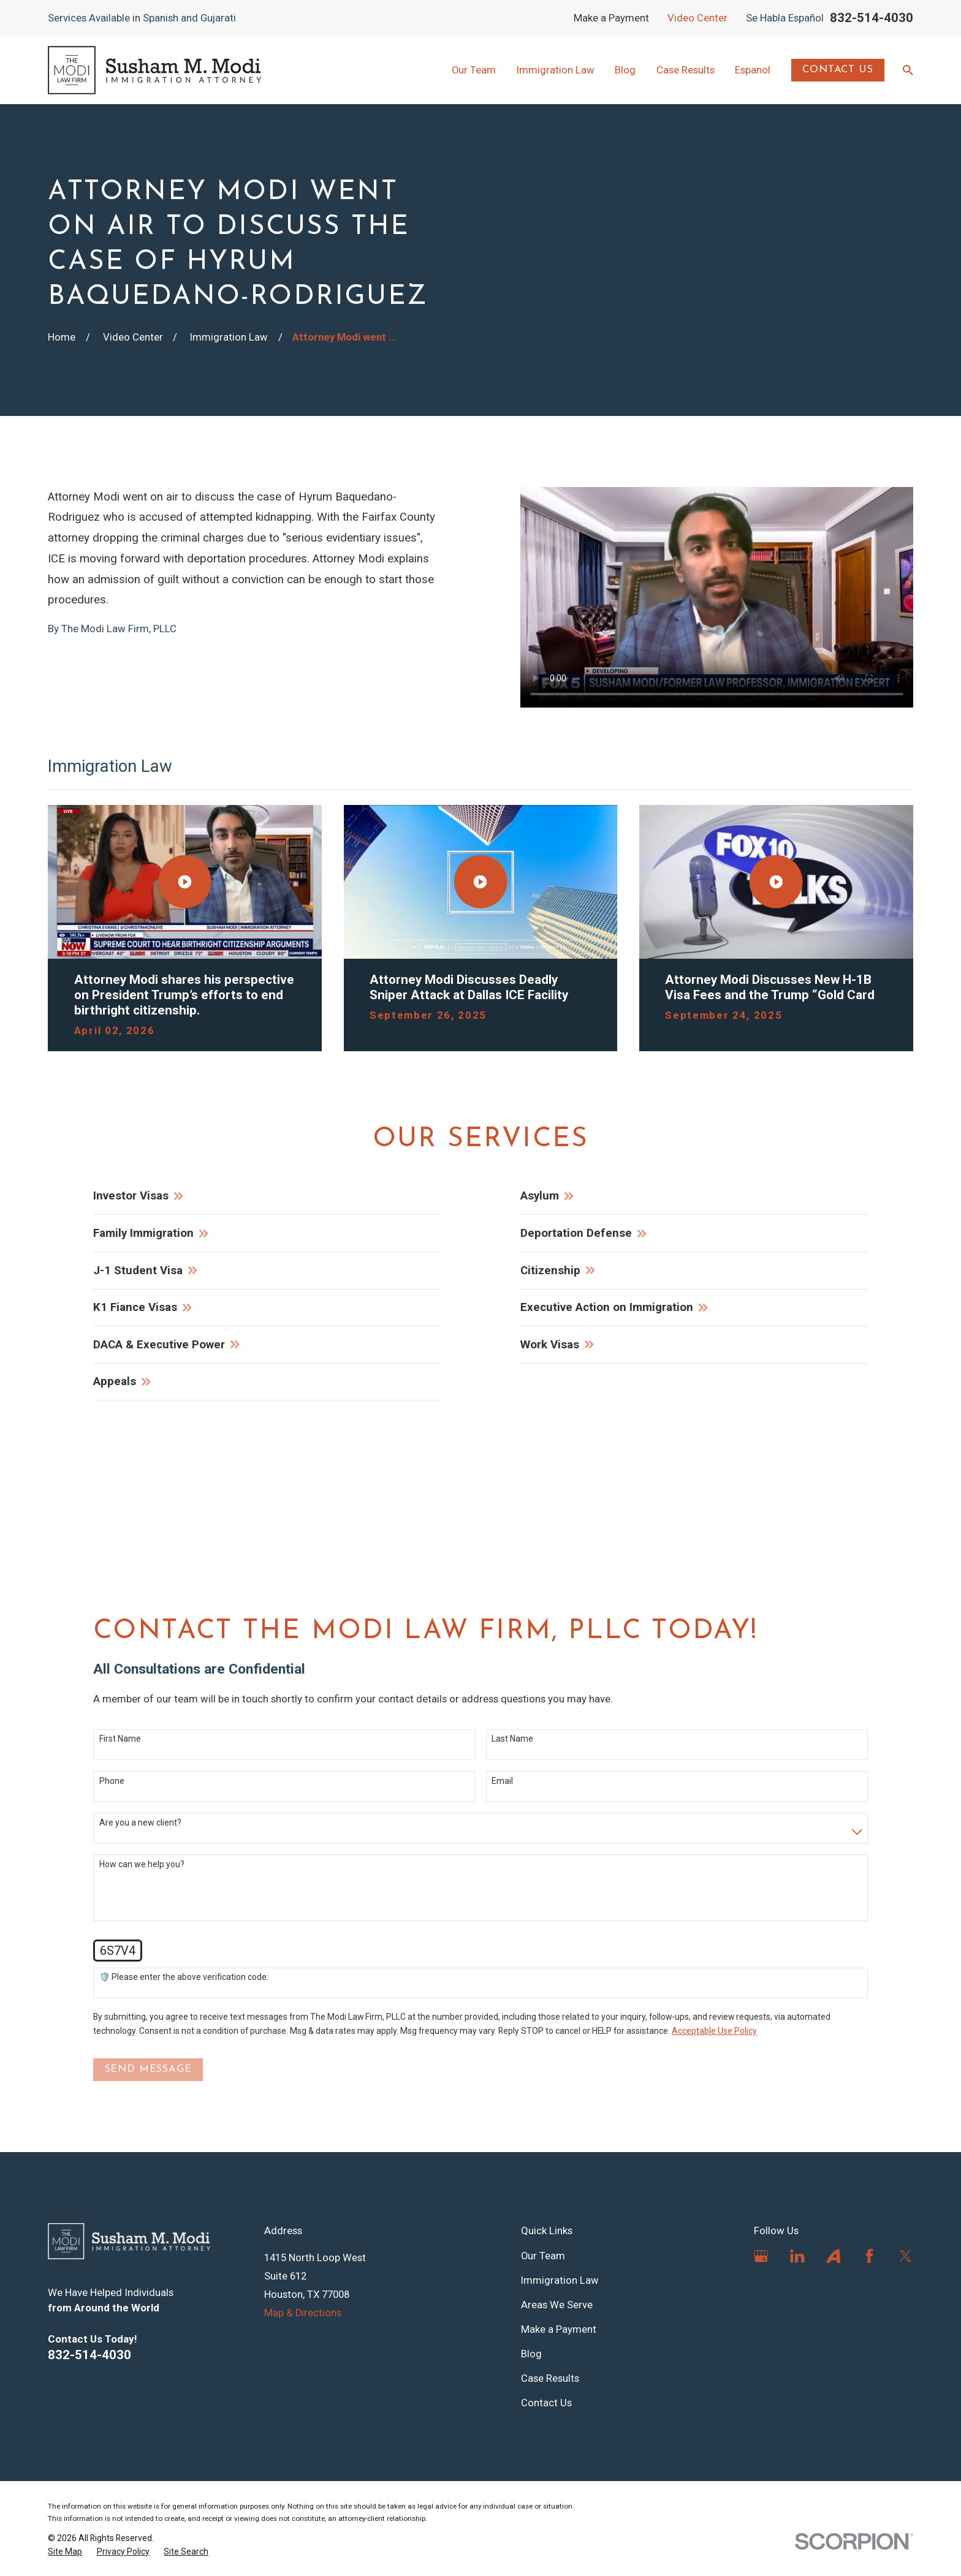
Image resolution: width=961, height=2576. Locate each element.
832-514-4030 (871, 18)
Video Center (697, 18)
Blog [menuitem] (625, 70)
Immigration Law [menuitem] (555, 70)
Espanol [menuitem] (752, 70)
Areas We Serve (557, 2305)
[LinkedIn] (797, 2256)
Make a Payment (611, 18)
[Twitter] (905, 2256)
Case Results (550, 2378)
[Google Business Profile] (761, 2256)
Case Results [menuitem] (685, 70)
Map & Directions (302, 2313)
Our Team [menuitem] (474, 70)
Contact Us (837, 69)
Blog (531, 2354)
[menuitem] (65, 2552)
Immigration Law (560, 2280)
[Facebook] (869, 2256)
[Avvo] (833, 2256)
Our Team (543, 2256)
